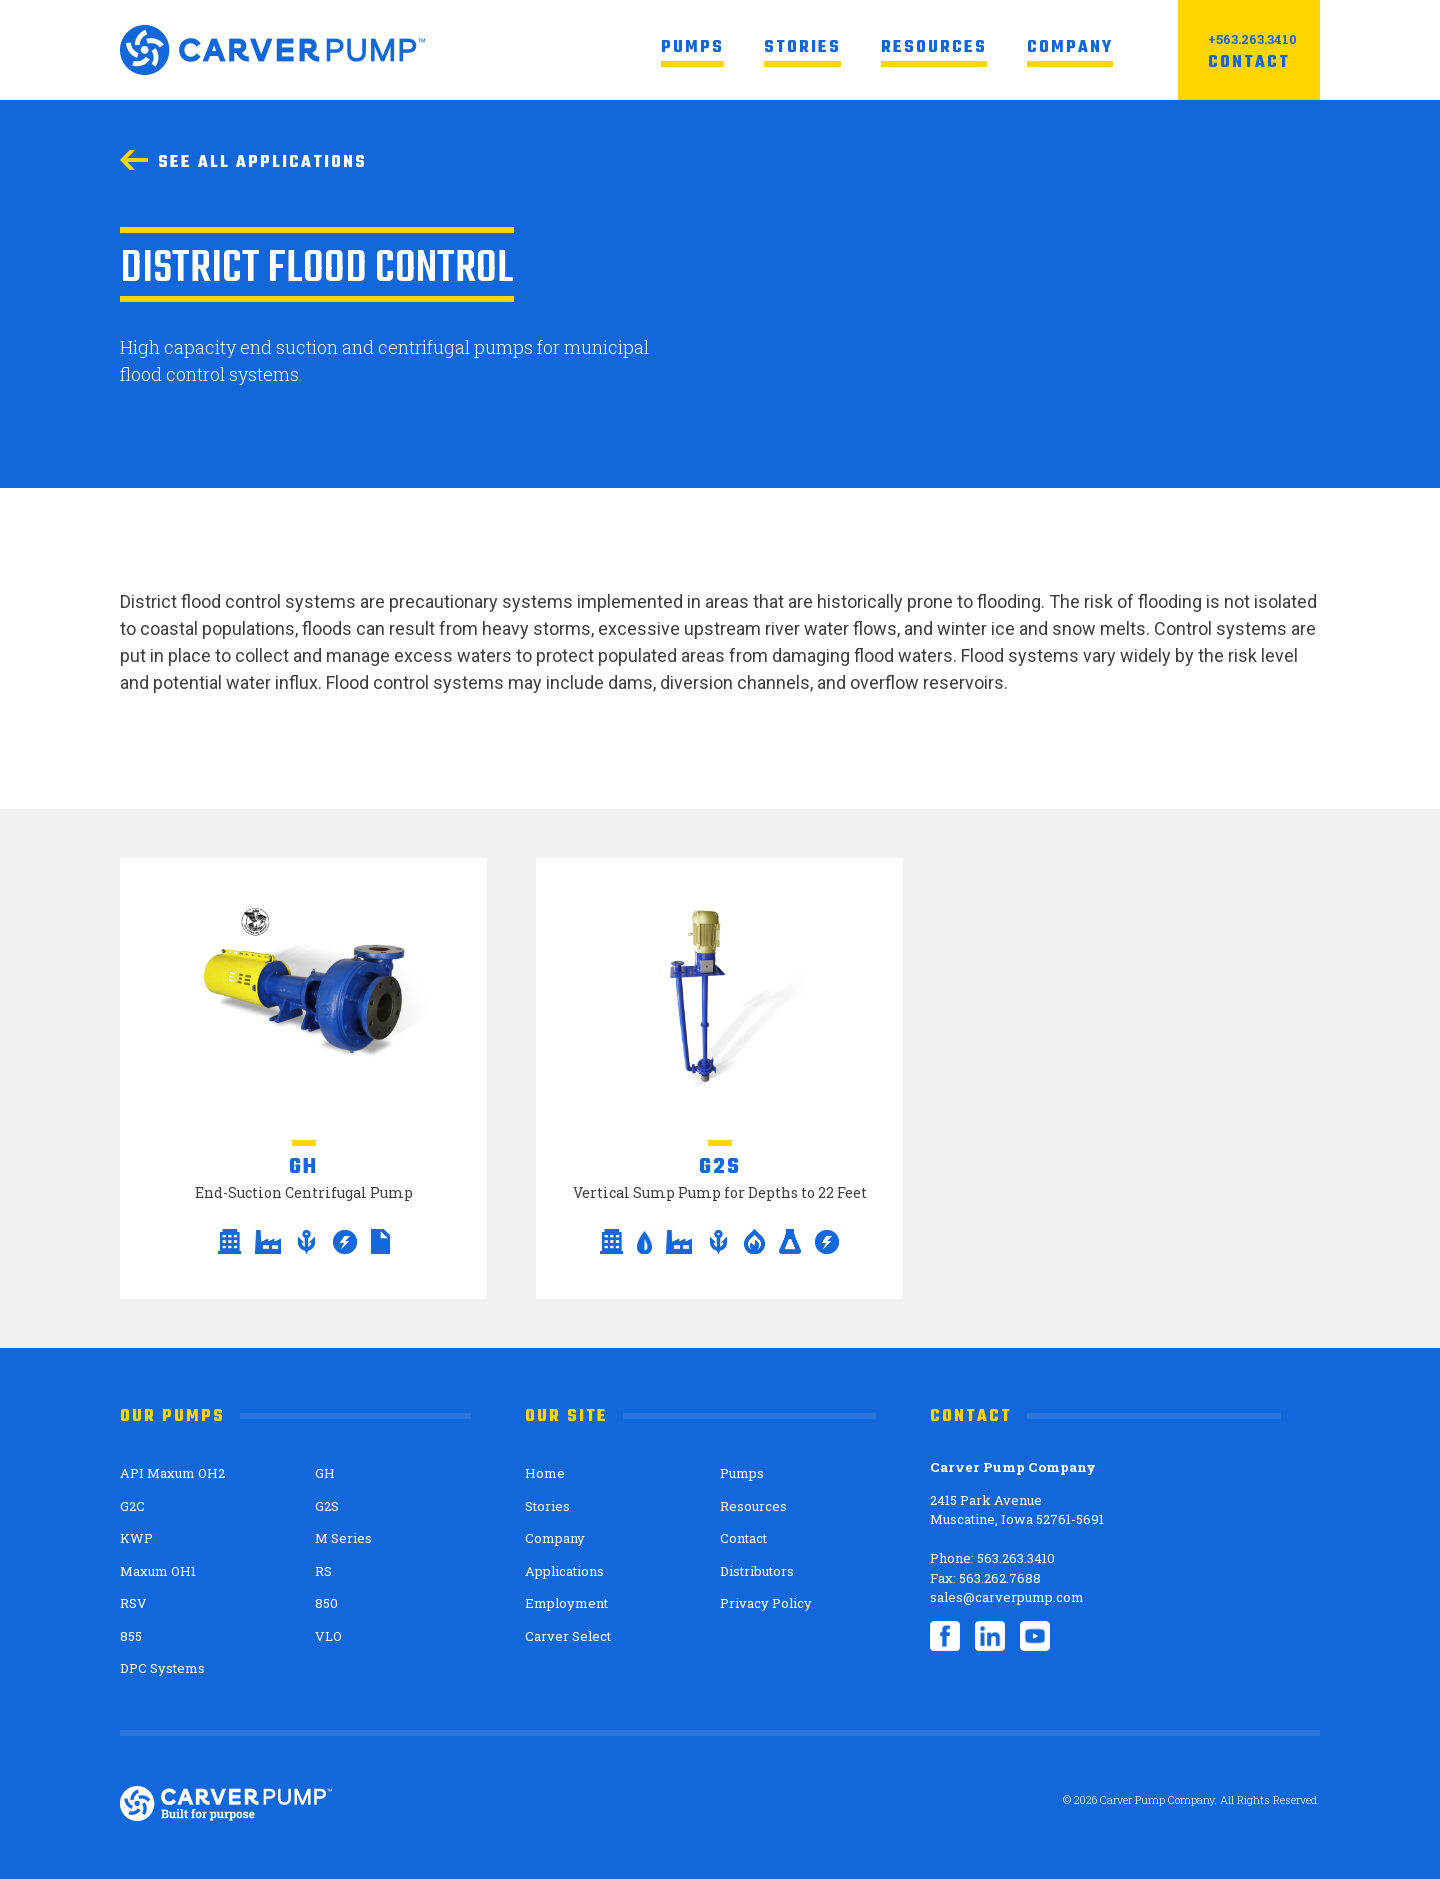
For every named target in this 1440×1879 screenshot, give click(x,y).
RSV (133, 1603)
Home (545, 1473)
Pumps (692, 48)
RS (323, 1571)
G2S (327, 1506)
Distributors (757, 1571)
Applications (564, 1571)
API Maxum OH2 (172, 1473)
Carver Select (568, 1636)
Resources (934, 48)
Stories (802, 48)
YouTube (1035, 1636)
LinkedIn (990, 1636)
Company (1070, 48)
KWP (136, 1538)
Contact (1249, 63)
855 (131, 1636)
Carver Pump (272, 50)
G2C (132, 1506)
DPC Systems (162, 1668)
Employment (566, 1603)
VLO (328, 1636)
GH (325, 1473)
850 (326, 1603)
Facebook (945, 1636)
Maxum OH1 (158, 1571)
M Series (343, 1538)
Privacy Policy (766, 1603)
